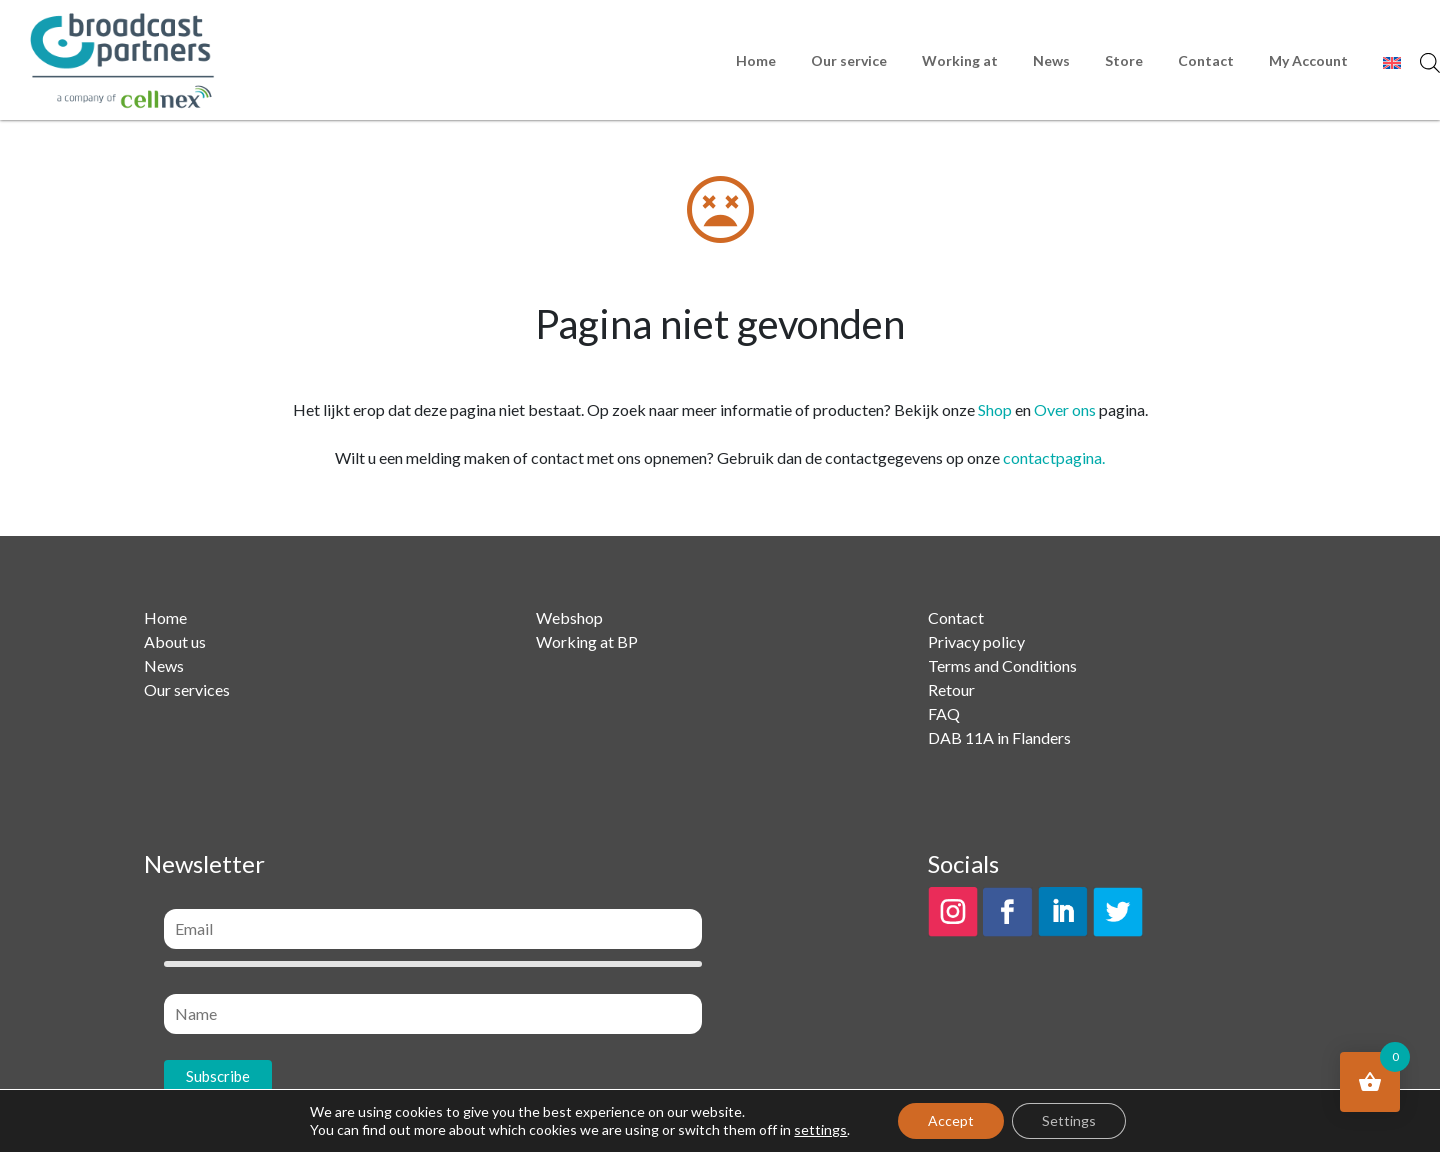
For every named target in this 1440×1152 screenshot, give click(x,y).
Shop (995, 409)
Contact (1206, 60)
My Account (1308, 60)
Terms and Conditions (1002, 665)
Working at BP (587, 641)
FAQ (944, 713)
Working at (960, 60)
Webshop (569, 617)
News (1051, 60)
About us (175, 641)
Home (756, 60)
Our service (849, 60)
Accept (951, 1120)
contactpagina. (1054, 457)
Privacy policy (976, 641)
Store (1124, 60)
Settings (1069, 1120)
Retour (951, 689)
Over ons (1065, 409)
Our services (187, 689)
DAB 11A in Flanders (999, 737)
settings (820, 1129)
